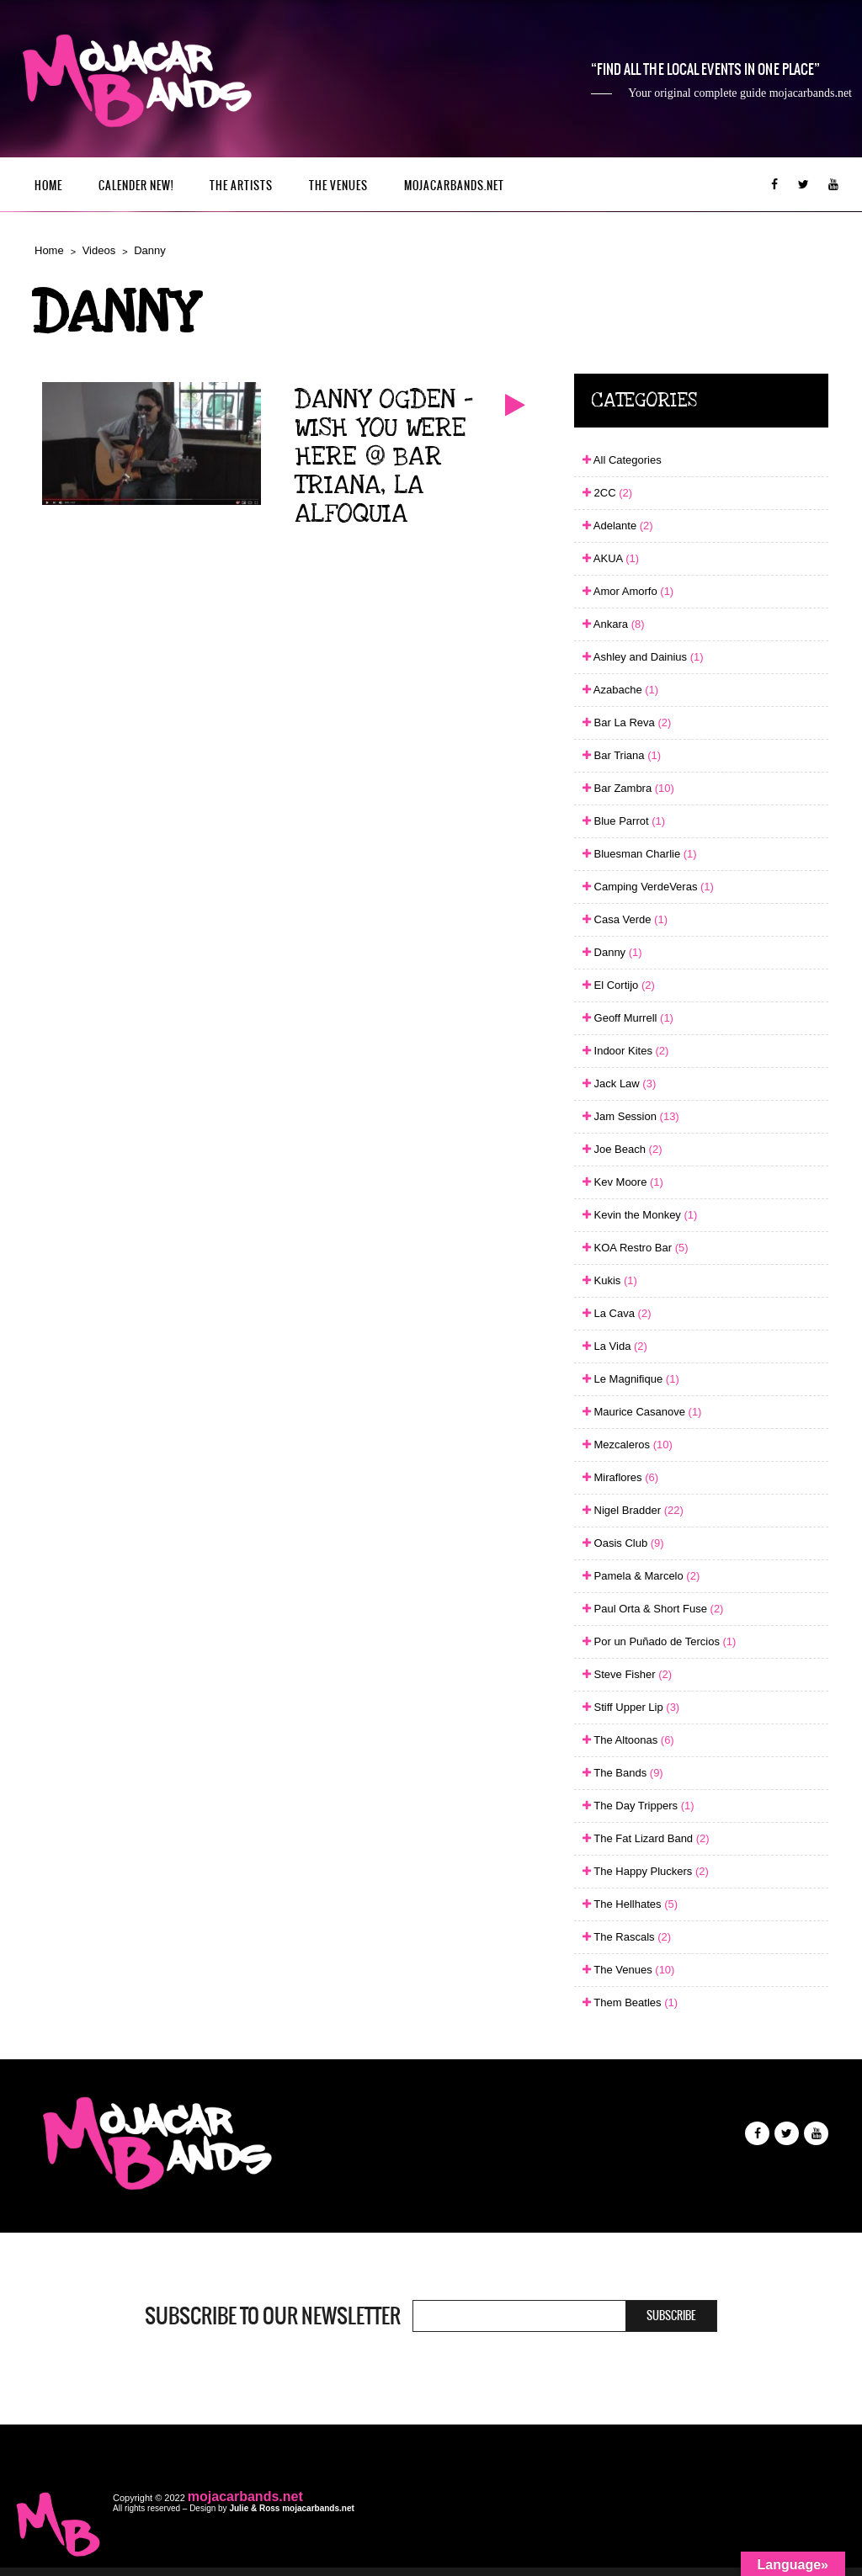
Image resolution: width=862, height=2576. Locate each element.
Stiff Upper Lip (631, 1707)
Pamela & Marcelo (641, 1576)
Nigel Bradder (633, 1510)
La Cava (617, 1313)
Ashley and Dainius (643, 657)
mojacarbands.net (454, 186)
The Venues (338, 186)
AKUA (611, 558)
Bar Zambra (628, 788)
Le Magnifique (631, 1379)
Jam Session (631, 1116)
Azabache (620, 689)
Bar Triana (622, 755)
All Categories (622, 460)
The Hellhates (630, 1904)
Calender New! (135, 186)
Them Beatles (630, 2002)
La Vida (615, 1346)
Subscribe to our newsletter (273, 2316)
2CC (607, 492)
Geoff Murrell (628, 1018)
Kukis (610, 1280)
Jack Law (619, 1083)
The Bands (623, 1772)
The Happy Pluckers (646, 1871)
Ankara (614, 624)
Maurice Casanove (642, 1411)
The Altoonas (628, 1740)
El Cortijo (619, 985)
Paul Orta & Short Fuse (653, 1608)
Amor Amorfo (628, 591)
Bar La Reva (627, 722)
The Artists (241, 186)
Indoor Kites (626, 1050)
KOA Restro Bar (636, 1247)
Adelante (618, 525)
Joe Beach (622, 1149)
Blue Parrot (624, 821)
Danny (150, 250)
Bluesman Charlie (640, 853)
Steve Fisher (627, 1674)
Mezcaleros (628, 1444)
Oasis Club (623, 1543)
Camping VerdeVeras (648, 886)
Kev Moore (623, 1182)
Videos (99, 250)
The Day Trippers (638, 1805)
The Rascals (627, 1937)
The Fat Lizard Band (646, 1838)
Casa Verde (625, 919)
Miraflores (620, 1477)
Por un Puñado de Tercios (659, 1641)
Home (48, 186)
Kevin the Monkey (640, 1214)
